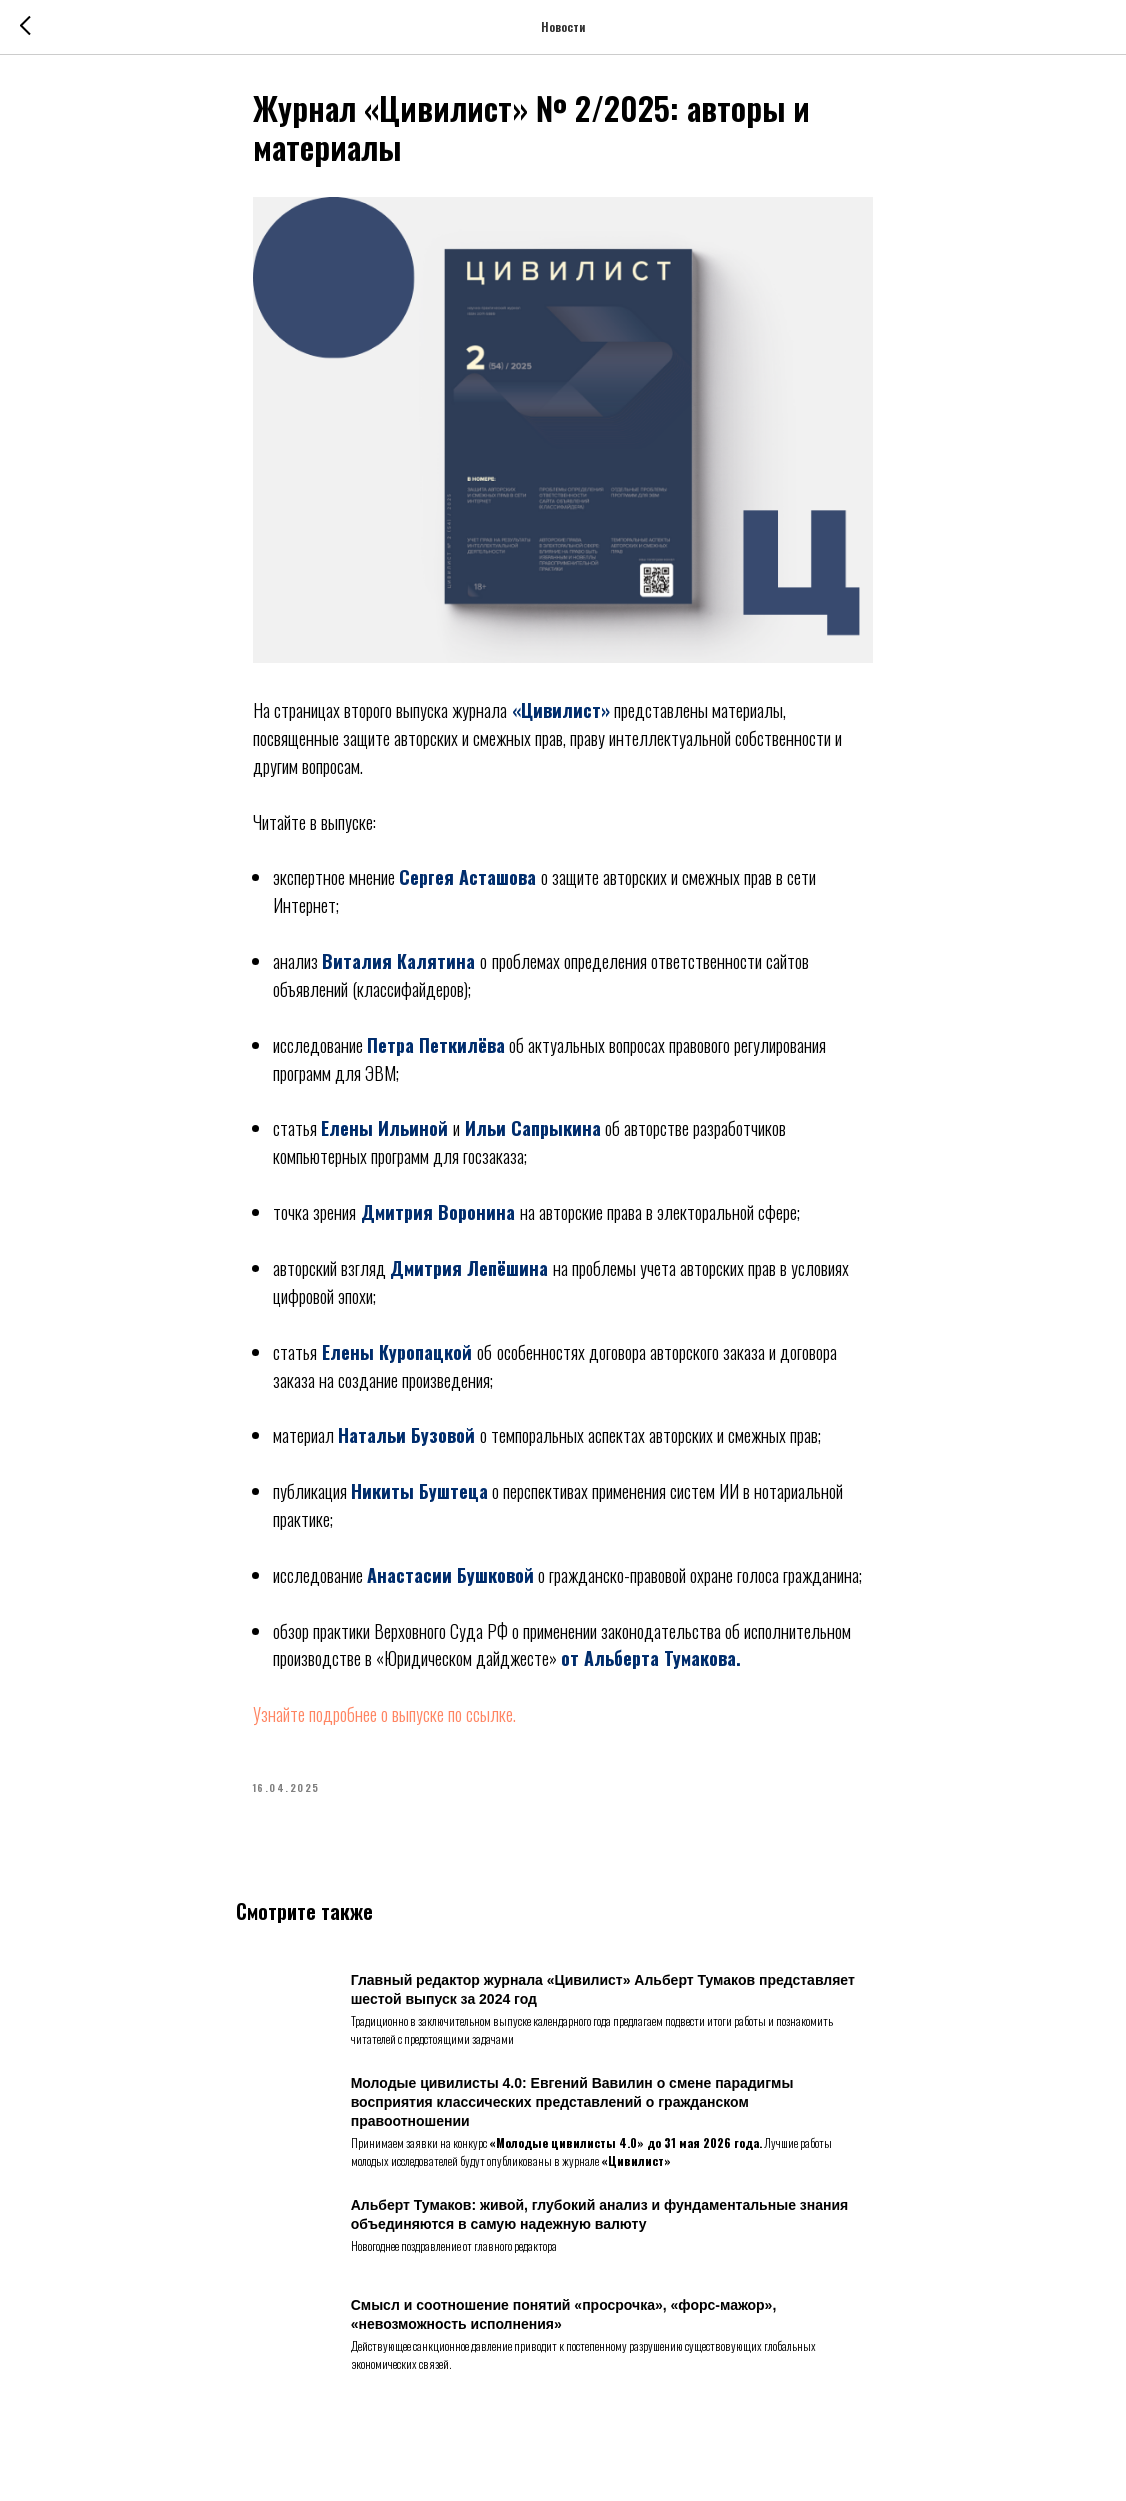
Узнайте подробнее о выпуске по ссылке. (384, 1721)
